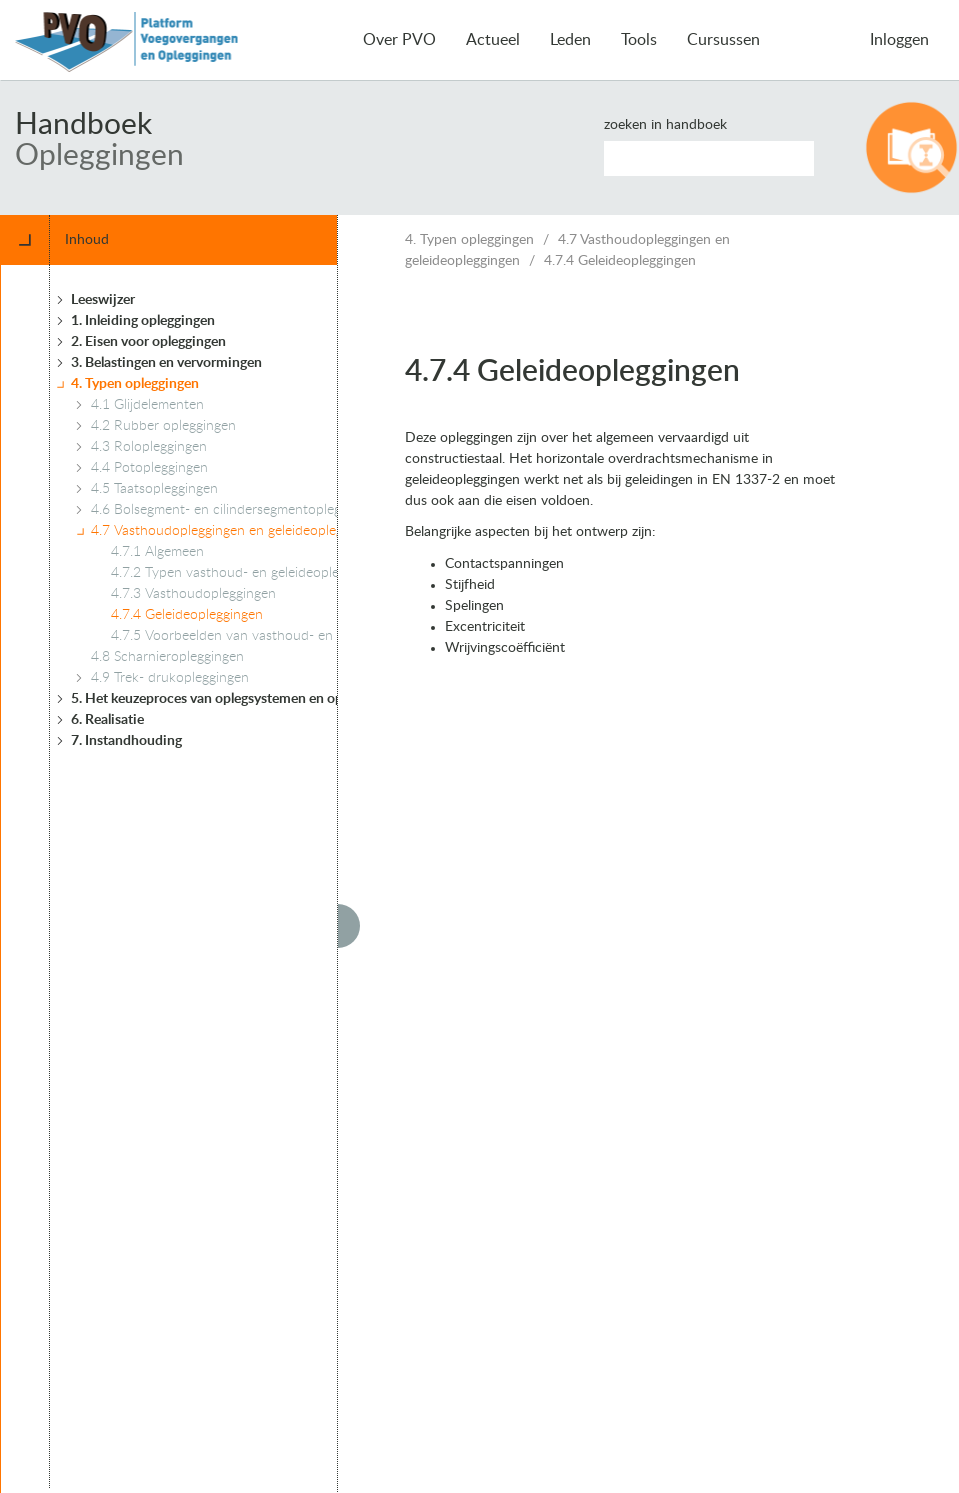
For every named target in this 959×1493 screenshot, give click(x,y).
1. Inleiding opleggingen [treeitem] (143, 321)
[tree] (228, 876)
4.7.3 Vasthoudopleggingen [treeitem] (193, 594)
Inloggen (899, 40)
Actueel (493, 40)
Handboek (83, 125)
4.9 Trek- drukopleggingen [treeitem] (170, 678)
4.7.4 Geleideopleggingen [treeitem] (187, 615)
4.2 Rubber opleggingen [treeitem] (163, 426)
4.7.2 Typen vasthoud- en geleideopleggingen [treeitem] (248, 573)
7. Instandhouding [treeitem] (126, 741)
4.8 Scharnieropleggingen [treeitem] (167, 657)
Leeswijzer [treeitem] (103, 300)
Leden (570, 40)
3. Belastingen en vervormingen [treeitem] (166, 363)
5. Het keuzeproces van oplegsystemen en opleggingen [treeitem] (236, 699)
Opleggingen (99, 156)
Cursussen (723, 40)
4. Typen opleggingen (469, 240)
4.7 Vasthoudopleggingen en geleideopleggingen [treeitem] (237, 531)
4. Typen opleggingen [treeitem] (135, 384)
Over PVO (399, 40)
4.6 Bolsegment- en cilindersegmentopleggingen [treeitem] (236, 510)
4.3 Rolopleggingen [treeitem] (149, 447)
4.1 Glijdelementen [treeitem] (147, 405)
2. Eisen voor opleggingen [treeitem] (148, 342)
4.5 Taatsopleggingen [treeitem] (154, 489)
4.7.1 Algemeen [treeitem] (157, 552)
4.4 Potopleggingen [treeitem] (149, 468)
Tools (639, 40)
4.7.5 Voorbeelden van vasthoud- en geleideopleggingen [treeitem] (281, 636)
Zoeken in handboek (665, 125)
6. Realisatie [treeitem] (107, 720)
